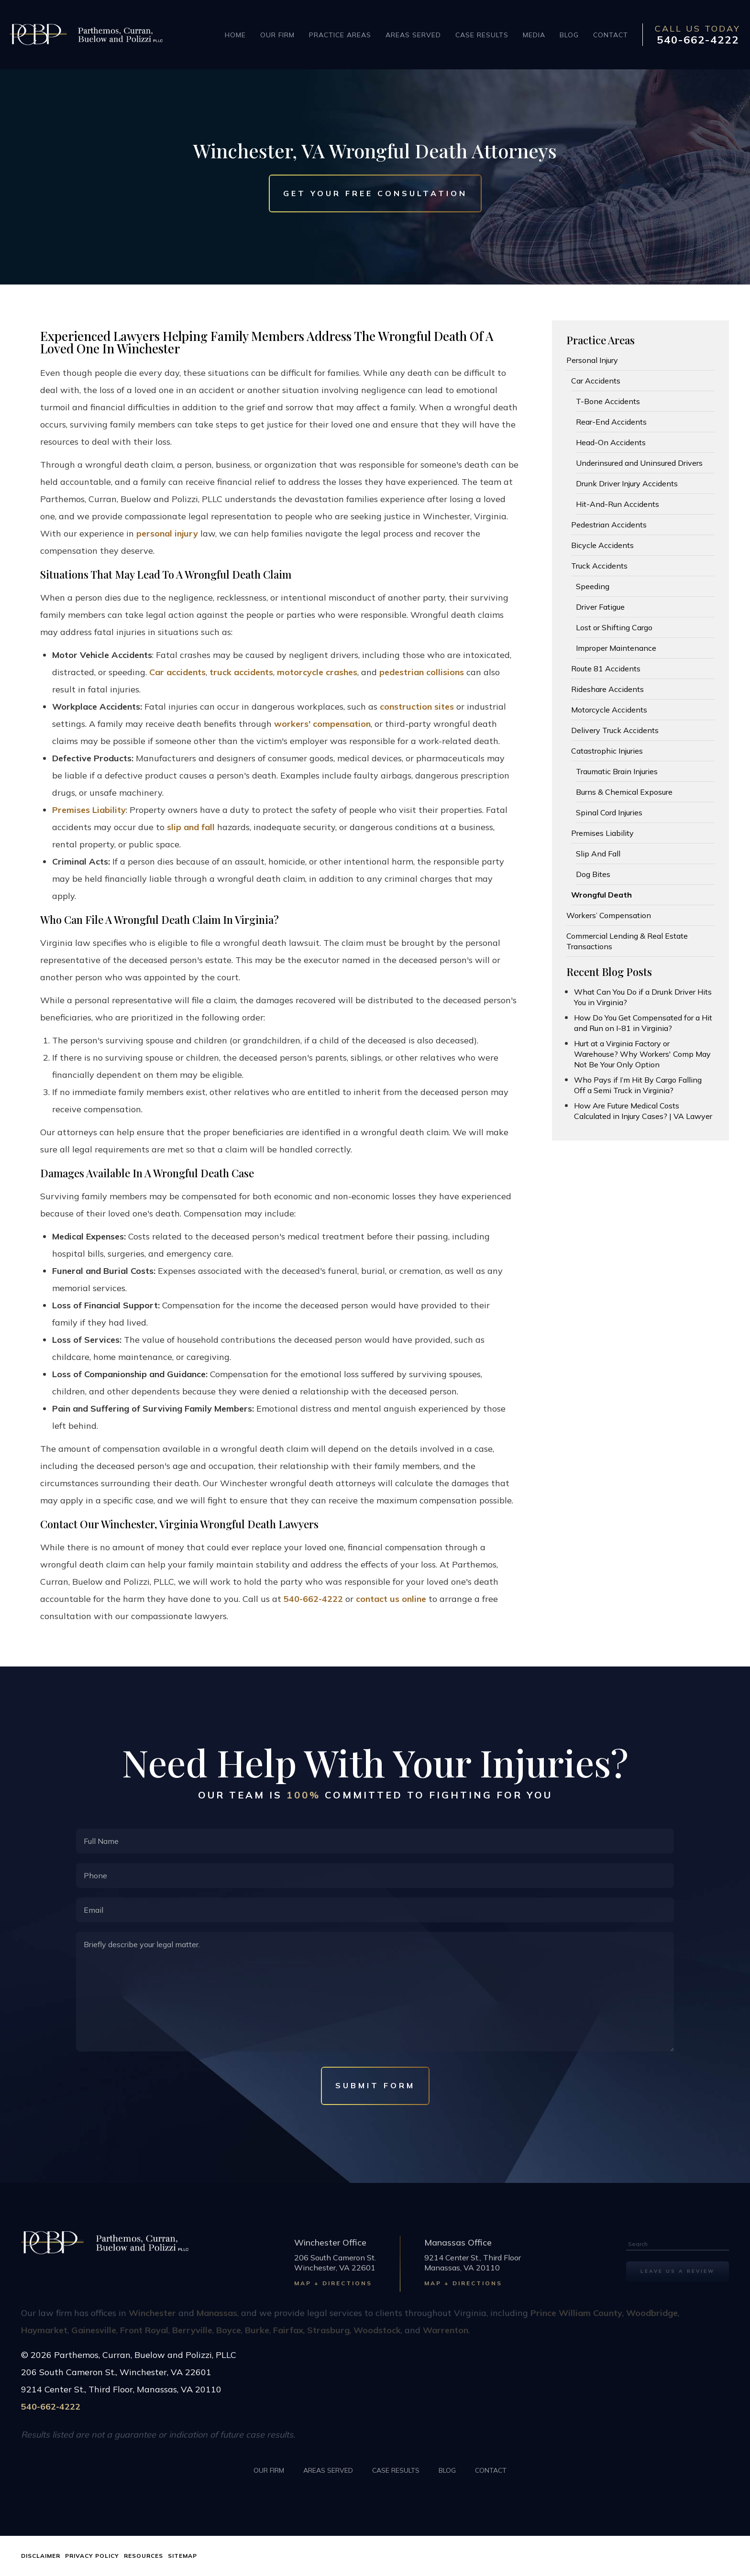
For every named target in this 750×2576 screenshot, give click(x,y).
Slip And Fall (598, 853)
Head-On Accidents (611, 442)
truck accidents (241, 672)
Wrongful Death (601, 894)
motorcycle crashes (317, 672)
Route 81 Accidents (605, 668)
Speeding (592, 586)
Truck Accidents (599, 565)
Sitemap (182, 2555)
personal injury (167, 533)
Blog (569, 35)
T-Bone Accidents (608, 401)
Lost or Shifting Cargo (614, 627)
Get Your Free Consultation (375, 194)
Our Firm (277, 35)
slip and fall (191, 827)
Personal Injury (592, 360)
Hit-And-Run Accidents (617, 504)
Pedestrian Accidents (609, 524)
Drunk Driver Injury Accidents (627, 483)
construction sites (417, 706)
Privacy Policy (92, 2555)
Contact (610, 35)
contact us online (391, 1598)
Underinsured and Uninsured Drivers (639, 463)
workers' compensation (322, 723)
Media (534, 35)
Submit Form (375, 2085)
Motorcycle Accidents (609, 709)
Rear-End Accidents (611, 422)
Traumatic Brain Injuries (617, 771)
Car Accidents (595, 380)
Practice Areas (340, 35)
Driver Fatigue (600, 607)
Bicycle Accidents (602, 545)
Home (235, 35)
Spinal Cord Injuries (609, 812)
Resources (143, 2555)
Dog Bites (593, 874)
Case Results (481, 35)
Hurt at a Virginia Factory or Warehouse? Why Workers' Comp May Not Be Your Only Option (642, 1054)
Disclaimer (40, 2555)
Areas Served (413, 35)
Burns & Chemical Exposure (624, 792)
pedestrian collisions (421, 672)
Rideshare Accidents (607, 689)
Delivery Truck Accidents (615, 730)
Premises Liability (89, 809)
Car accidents (177, 672)
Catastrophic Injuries (607, 751)
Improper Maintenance (616, 648)
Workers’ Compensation (608, 915)
